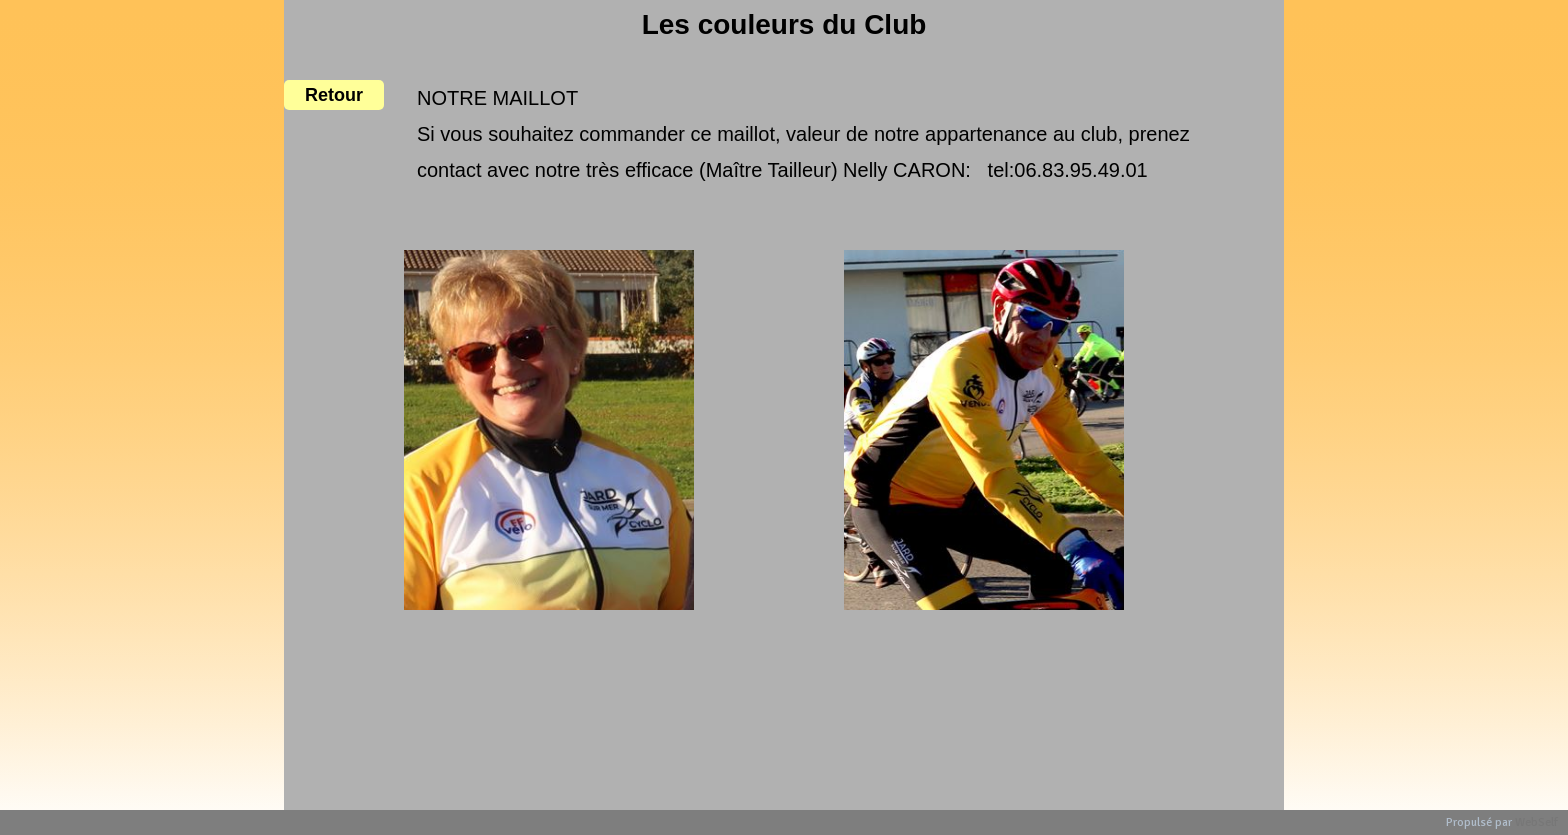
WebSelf (1536, 822)
